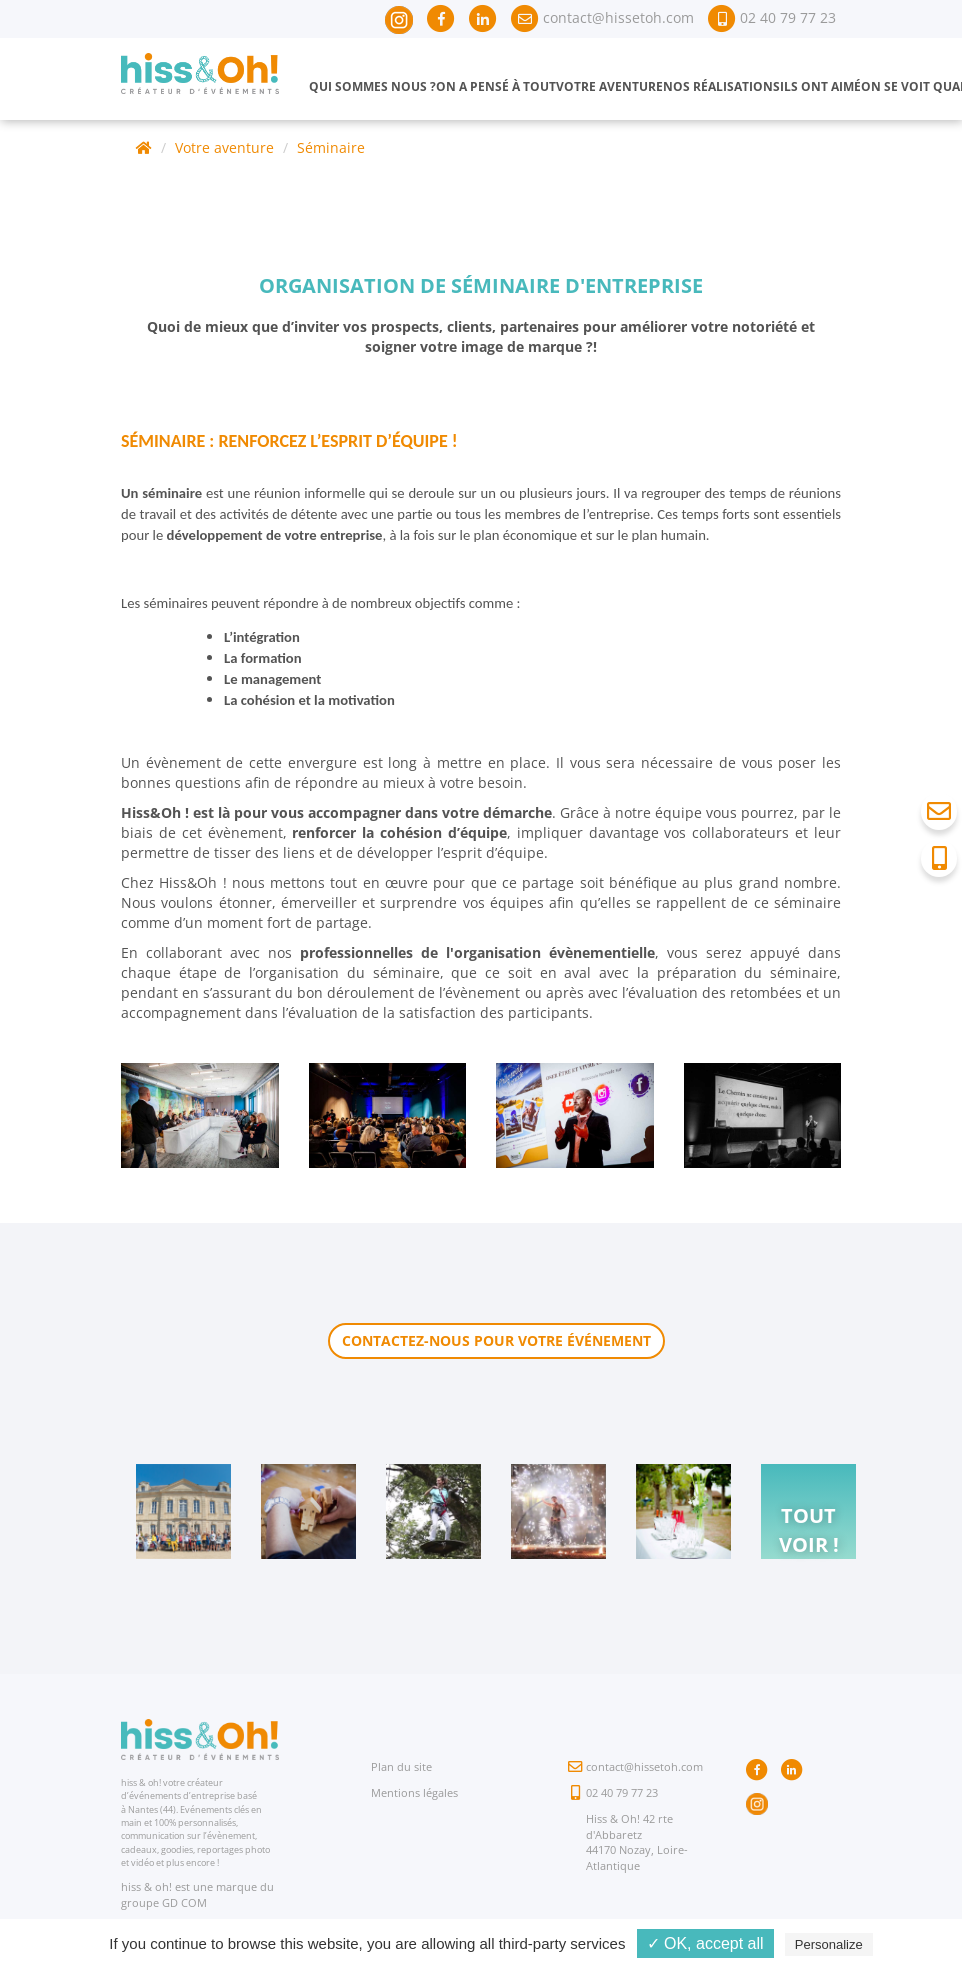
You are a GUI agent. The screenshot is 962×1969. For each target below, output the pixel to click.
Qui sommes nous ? (372, 86)
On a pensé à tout (496, 86)
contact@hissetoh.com (644, 1766)
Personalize (829, 1944)
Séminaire (331, 147)
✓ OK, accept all (705, 1943)
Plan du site (401, 1766)
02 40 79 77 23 (622, 1792)
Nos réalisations (721, 86)
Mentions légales (414, 1792)
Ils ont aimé (820, 86)
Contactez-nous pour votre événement (496, 1340)
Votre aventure (609, 86)
